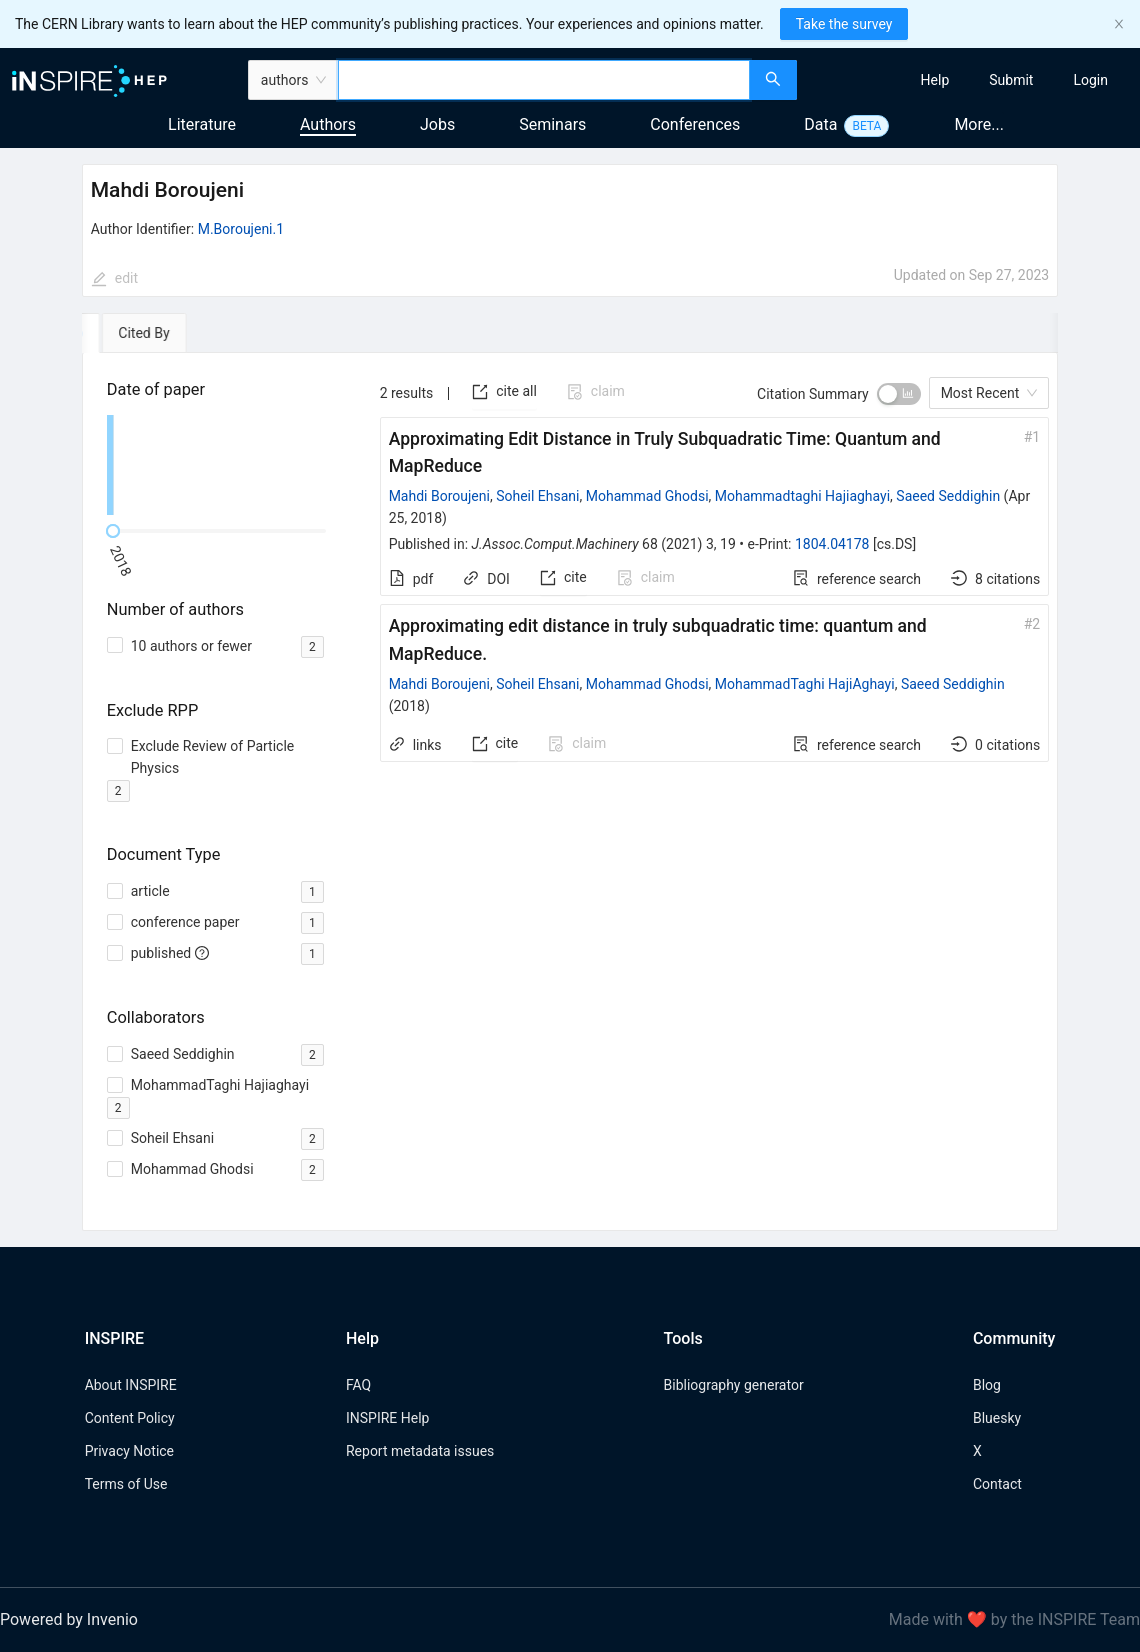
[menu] (971, 80)
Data (820, 124)
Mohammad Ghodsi (647, 496)
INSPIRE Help (387, 1418)
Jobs (437, 124)
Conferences (695, 124)
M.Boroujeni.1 (241, 229)
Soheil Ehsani (537, 496)
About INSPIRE (131, 1385)
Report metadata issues (420, 1451)
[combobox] (543, 80)
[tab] (139, 333)
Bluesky (997, 1418)
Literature (202, 124)
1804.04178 (832, 544)
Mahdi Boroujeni (439, 496)
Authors (328, 124)
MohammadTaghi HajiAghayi (805, 684)
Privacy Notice (129, 1451)
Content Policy (130, 1418)
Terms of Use (126, 1484)
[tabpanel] (570, 792)
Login (1090, 80)
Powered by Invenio (69, 1619)
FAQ (358, 1385)
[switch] (899, 394)
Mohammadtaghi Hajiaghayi (802, 496)
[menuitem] (935, 80)
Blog (987, 1385)
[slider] (113, 531)
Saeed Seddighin (948, 496)
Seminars (552, 124)
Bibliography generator (734, 1385)
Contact (997, 1484)
